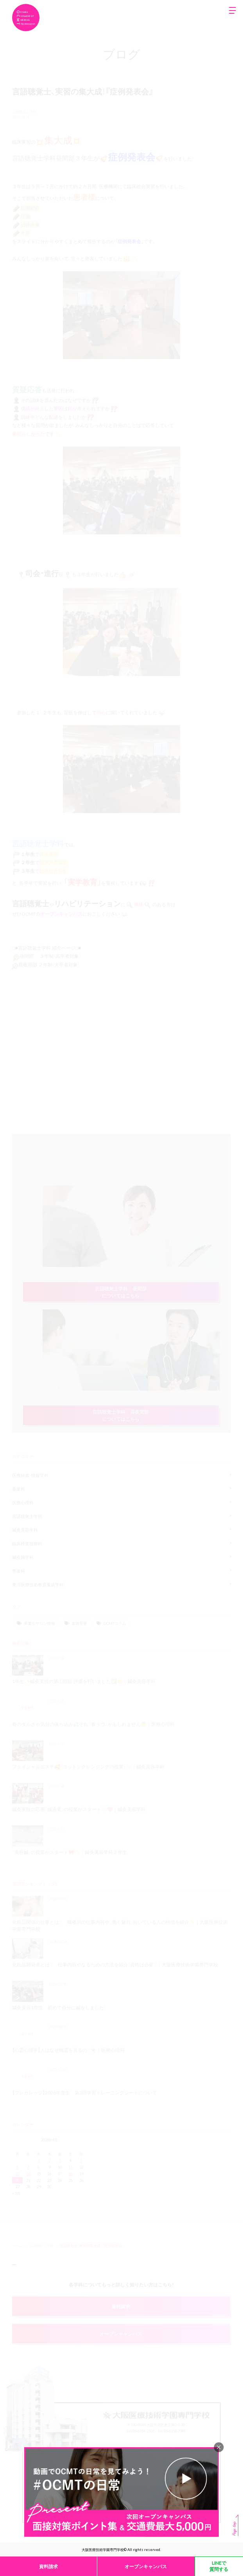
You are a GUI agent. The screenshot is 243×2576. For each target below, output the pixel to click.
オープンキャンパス (146, 2566)
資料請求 (48, 2566)
